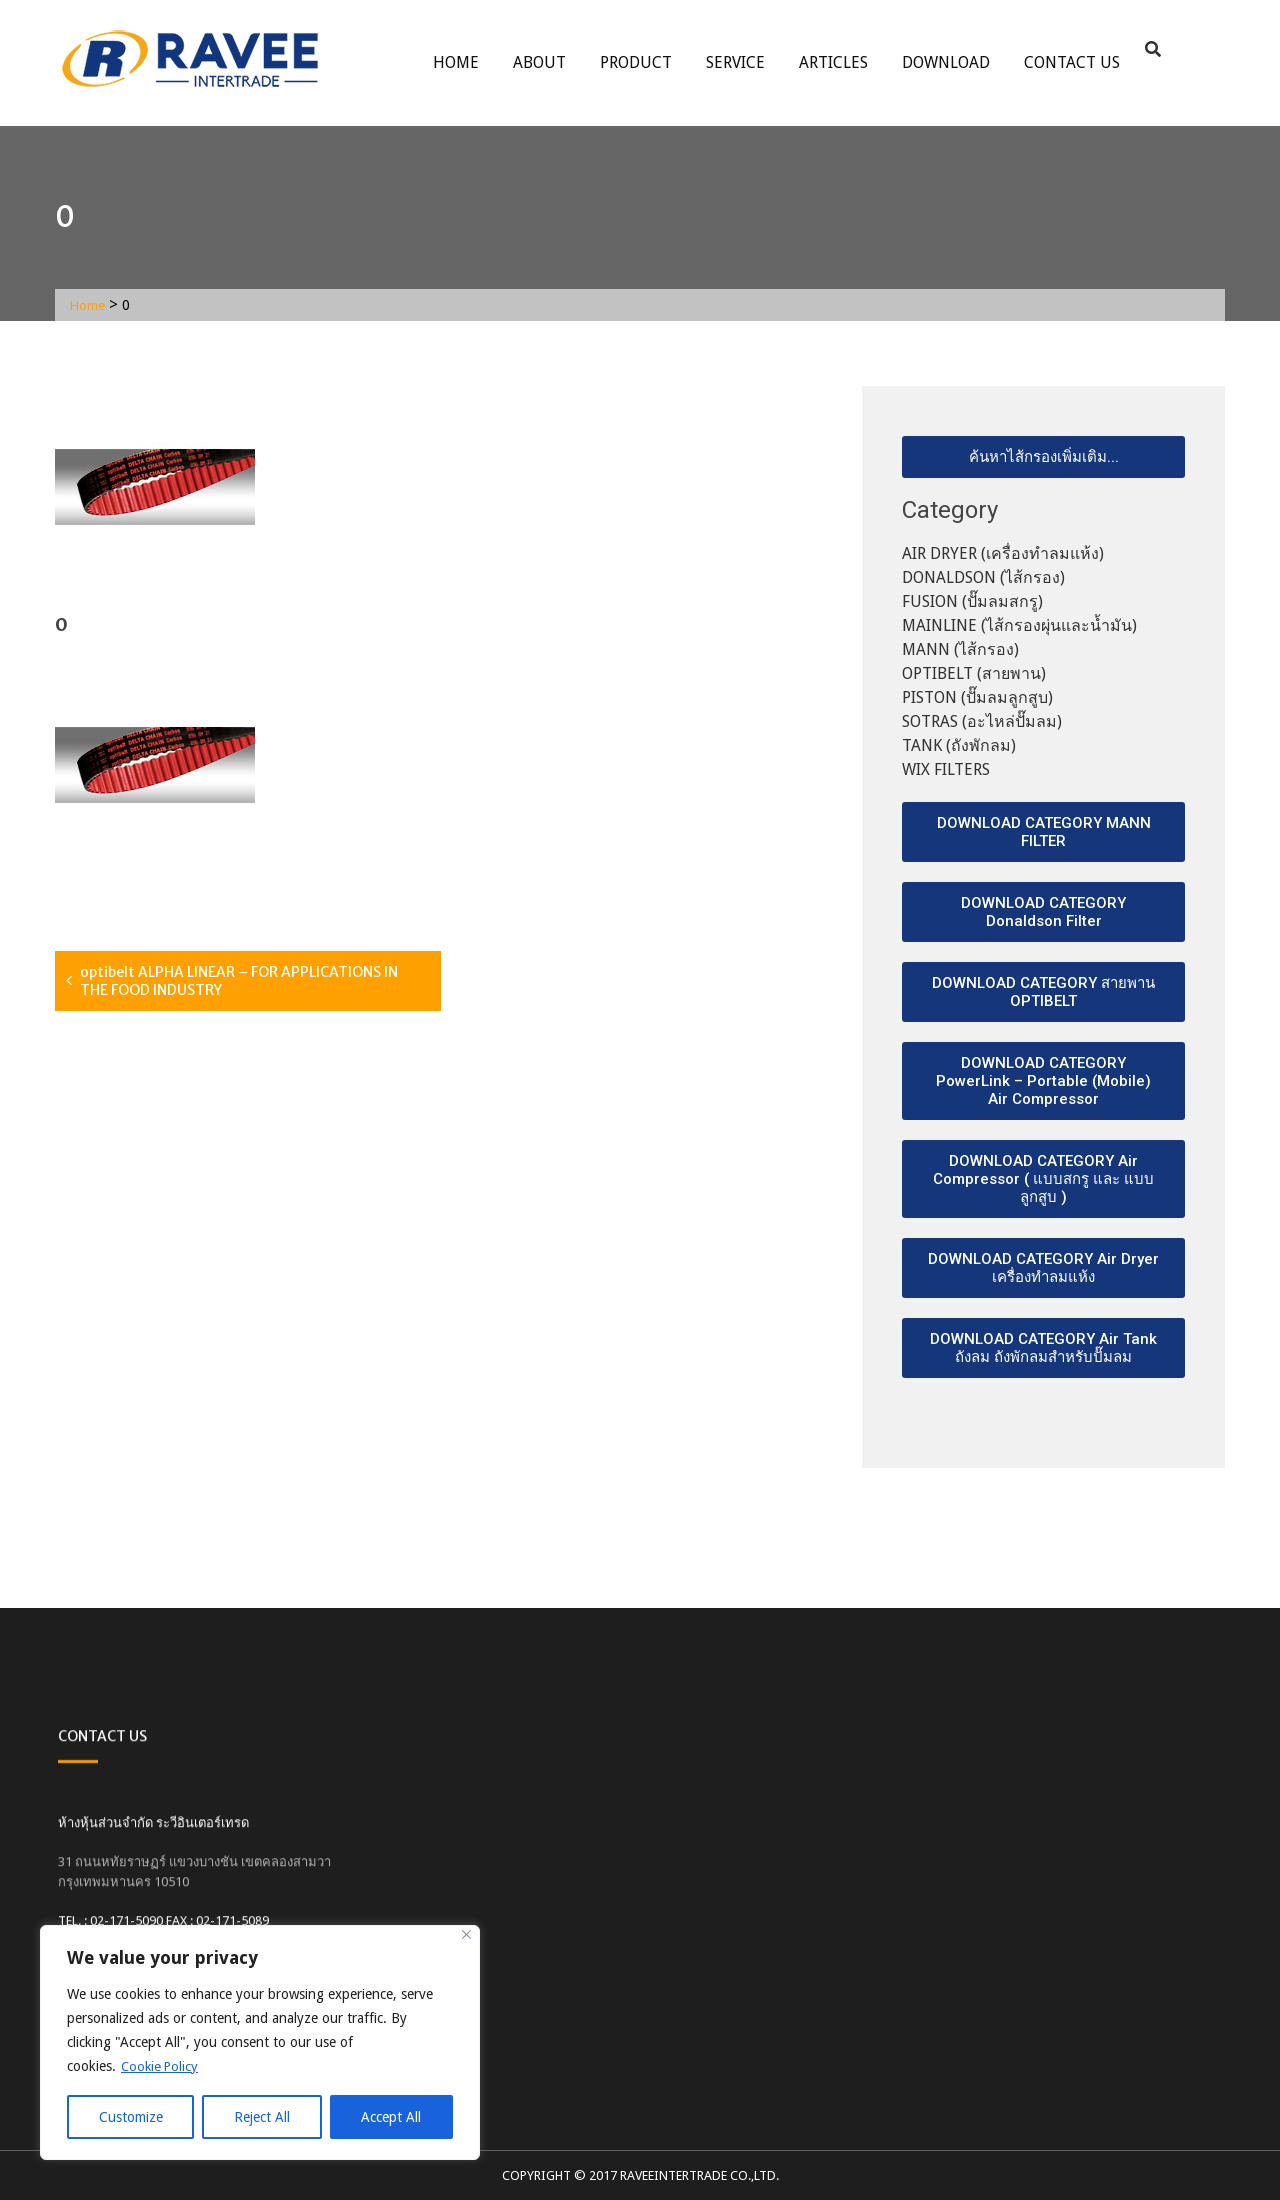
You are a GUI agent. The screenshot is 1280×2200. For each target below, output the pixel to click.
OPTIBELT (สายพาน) (974, 673)
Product (636, 62)
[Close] (466, 1935)
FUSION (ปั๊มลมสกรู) (972, 601)
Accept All (391, 2117)
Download (946, 62)
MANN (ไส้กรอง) (960, 649)
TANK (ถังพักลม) (959, 745)
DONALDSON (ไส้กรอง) (983, 577)
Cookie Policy (162, 2067)
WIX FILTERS (946, 769)
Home (456, 62)
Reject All (262, 2117)
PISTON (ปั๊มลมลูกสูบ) (977, 697)
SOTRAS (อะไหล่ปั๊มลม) (982, 721)
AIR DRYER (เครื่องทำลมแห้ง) (1003, 553)
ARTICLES (833, 62)
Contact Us (1072, 62)
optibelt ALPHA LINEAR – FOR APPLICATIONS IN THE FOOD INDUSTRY (239, 981)
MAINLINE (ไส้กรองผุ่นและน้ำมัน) (1019, 625)
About (539, 62)
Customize (131, 2117)
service (735, 62)
